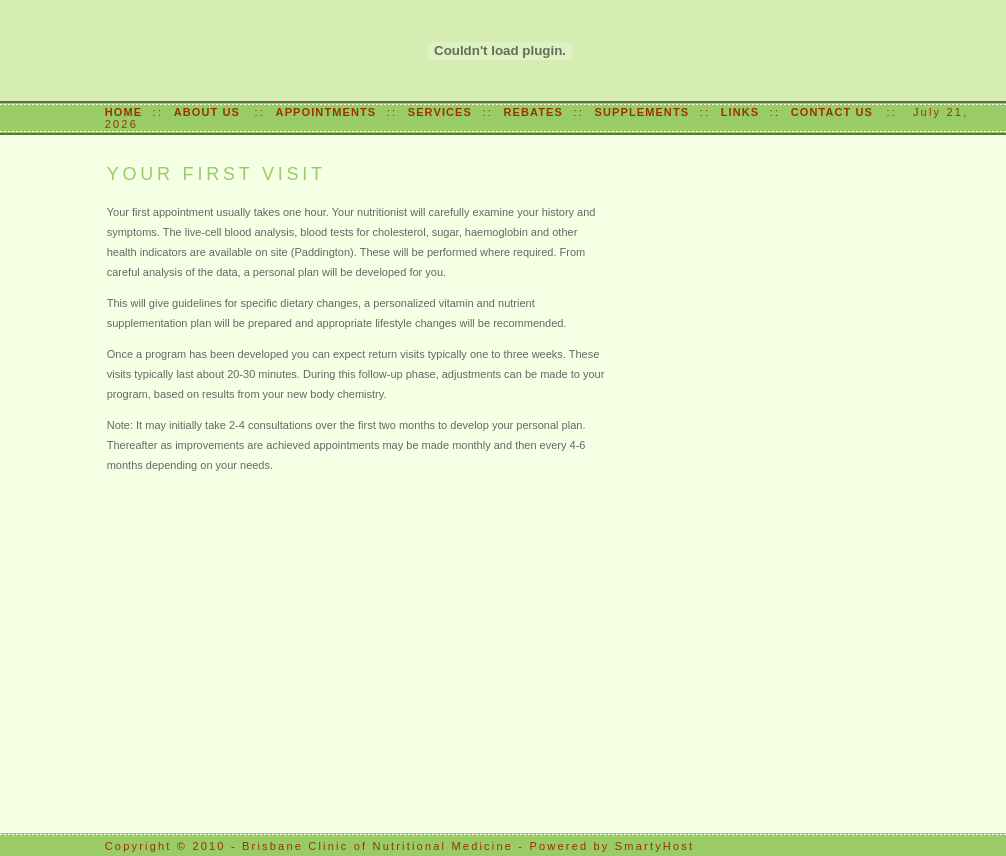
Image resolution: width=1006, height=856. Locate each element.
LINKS (740, 112)
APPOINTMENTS (326, 112)
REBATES (533, 112)
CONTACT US (836, 112)
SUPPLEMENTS (642, 112)
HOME (123, 112)
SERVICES (440, 112)
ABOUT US (209, 112)
